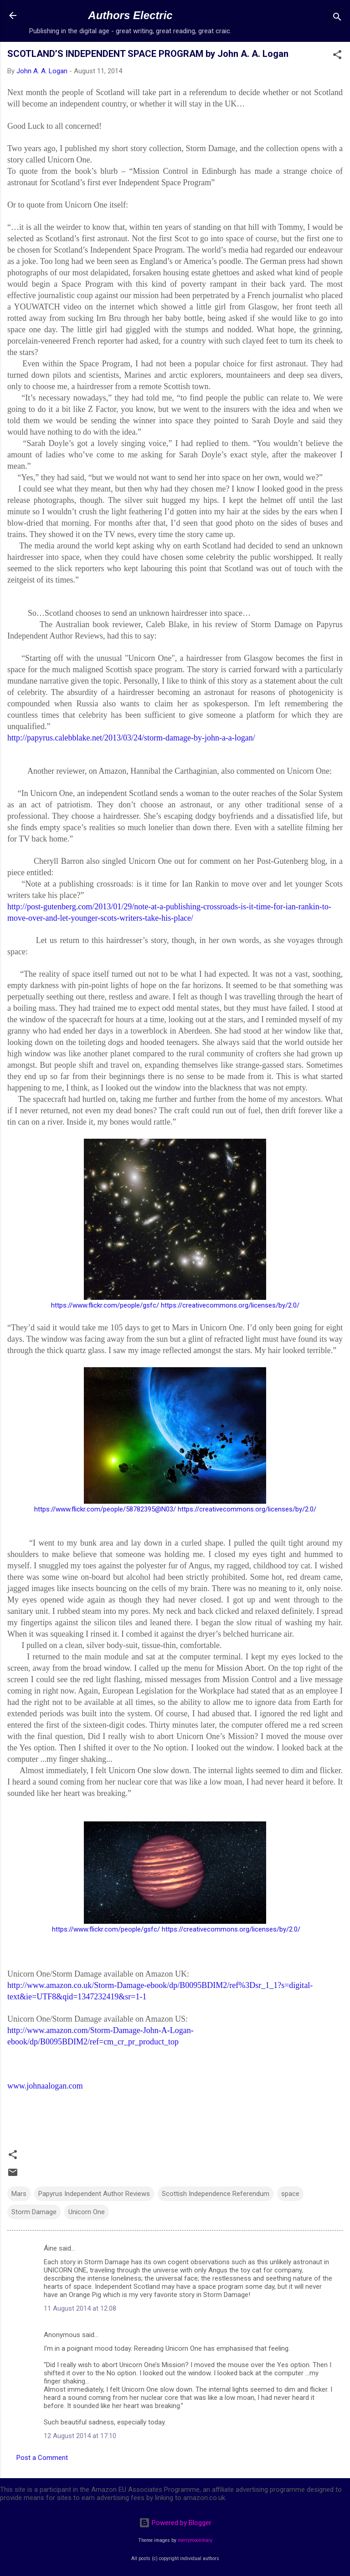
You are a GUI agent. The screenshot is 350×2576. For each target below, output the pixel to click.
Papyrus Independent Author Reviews (94, 2194)
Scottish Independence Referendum (215, 2194)
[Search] (337, 18)
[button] (337, 56)
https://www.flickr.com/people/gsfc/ (105, 1305)
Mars (18, 2194)
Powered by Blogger (175, 2523)
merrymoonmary (195, 2540)
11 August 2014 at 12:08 (80, 2308)
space (290, 2194)
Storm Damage (34, 2212)
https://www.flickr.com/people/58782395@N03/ (105, 1509)
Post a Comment (42, 2458)
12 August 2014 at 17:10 (80, 2436)
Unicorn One (86, 2212)
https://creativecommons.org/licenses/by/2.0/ (230, 1305)
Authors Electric (130, 15)
